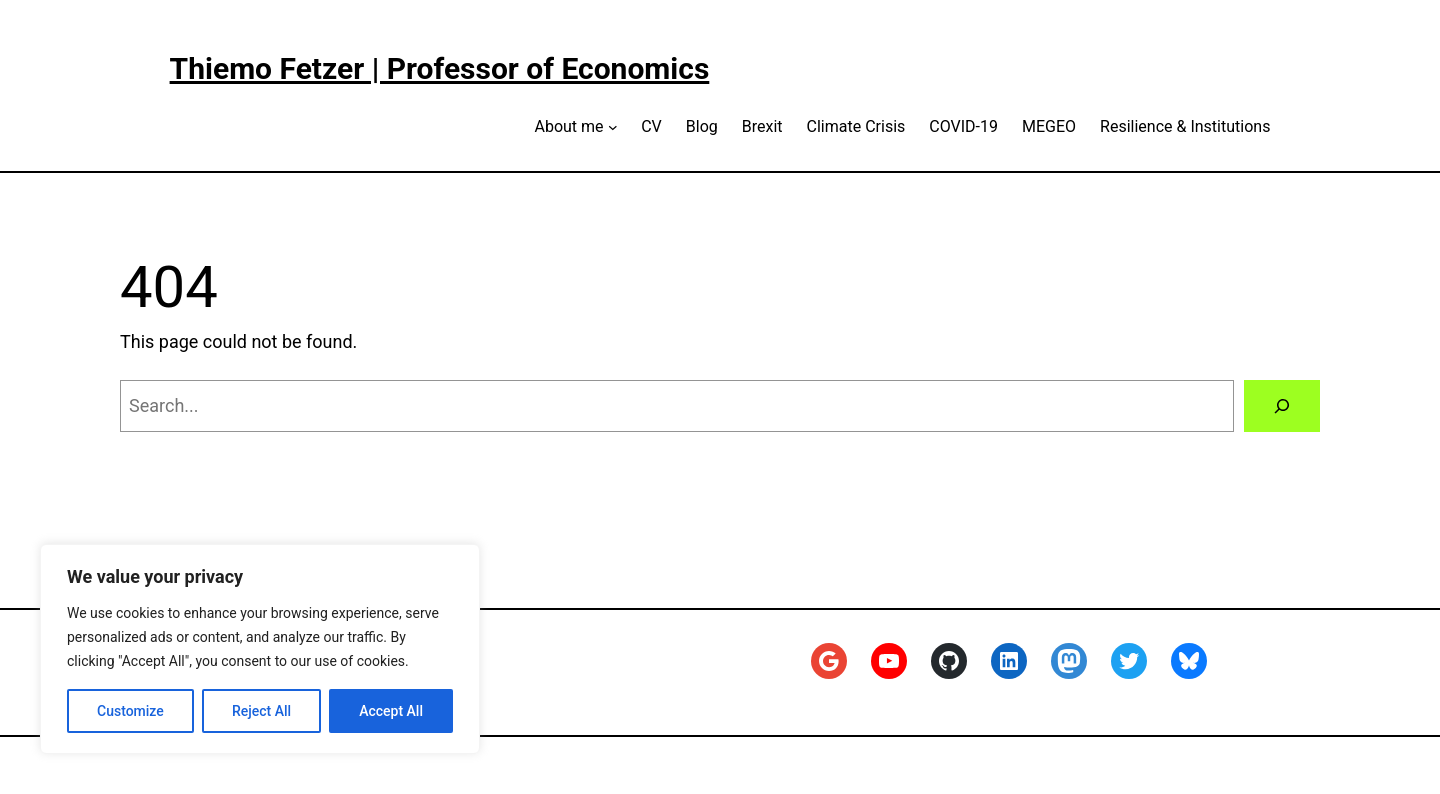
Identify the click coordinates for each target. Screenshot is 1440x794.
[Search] (1282, 406)
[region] (260, 649)
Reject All (261, 711)
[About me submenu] (613, 127)
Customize (130, 711)
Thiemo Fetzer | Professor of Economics (440, 68)
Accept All (391, 711)
